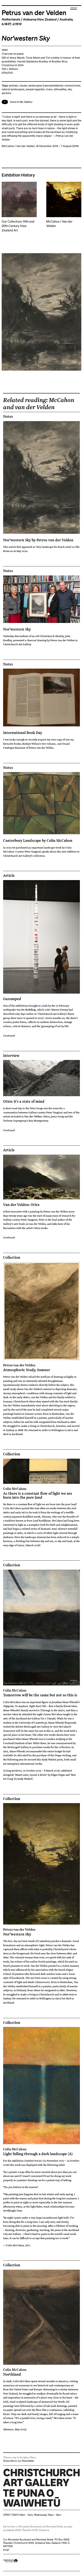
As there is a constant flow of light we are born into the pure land (41, 1493)
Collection (11, 1257)
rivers (49, 89)
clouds (23, 85)
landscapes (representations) (45, 85)
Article (9, 875)
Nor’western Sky (41, 1932)
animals (13, 85)
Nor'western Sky (17, 629)
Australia (66, 19)
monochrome (72, 85)
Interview (11, 1055)
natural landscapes (13, 89)
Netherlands (11, 19)
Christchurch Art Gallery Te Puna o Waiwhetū (28, 2506)
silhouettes (60, 89)
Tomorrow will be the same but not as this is (41, 1693)
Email (6, 2550)
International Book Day (22, 732)
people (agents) (35, 89)
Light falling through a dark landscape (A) (41, 2151)
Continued (9, 1036)
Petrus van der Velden (34, 12)
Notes (8, 416)
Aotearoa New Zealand (40, 19)
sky (70, 89)
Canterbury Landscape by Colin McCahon (37, 840)
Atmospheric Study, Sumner (41, 1367)
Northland (41, 2372)
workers (6, 93)
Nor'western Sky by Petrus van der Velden (38, 540)
